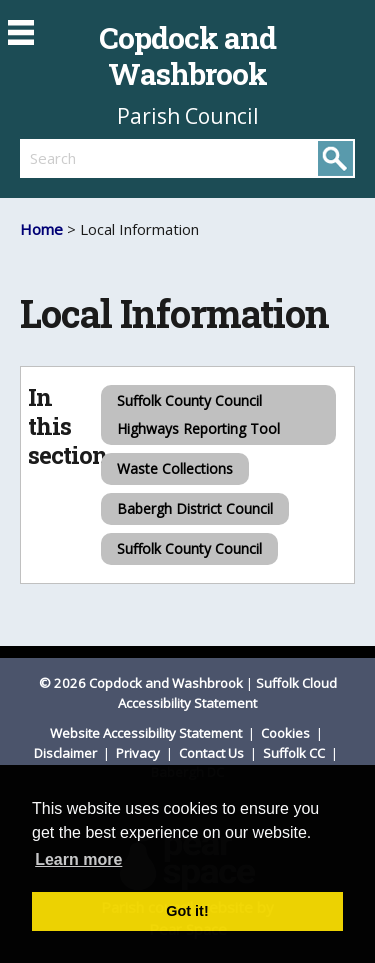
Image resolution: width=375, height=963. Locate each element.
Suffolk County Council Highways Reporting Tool (198, 414)
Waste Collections (175, 468)
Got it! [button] (187, 911)
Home (41, 229)
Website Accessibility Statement (147, 733)
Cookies (287, 733)
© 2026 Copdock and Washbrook (141, 683)
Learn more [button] (78, 859)
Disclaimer (67, 753)
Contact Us (213, 753)
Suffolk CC (295, 753)
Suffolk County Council (189, 548)
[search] (104, 158)
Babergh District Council (195, 508)
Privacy (139, 753)
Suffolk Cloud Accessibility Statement (227, 693)
